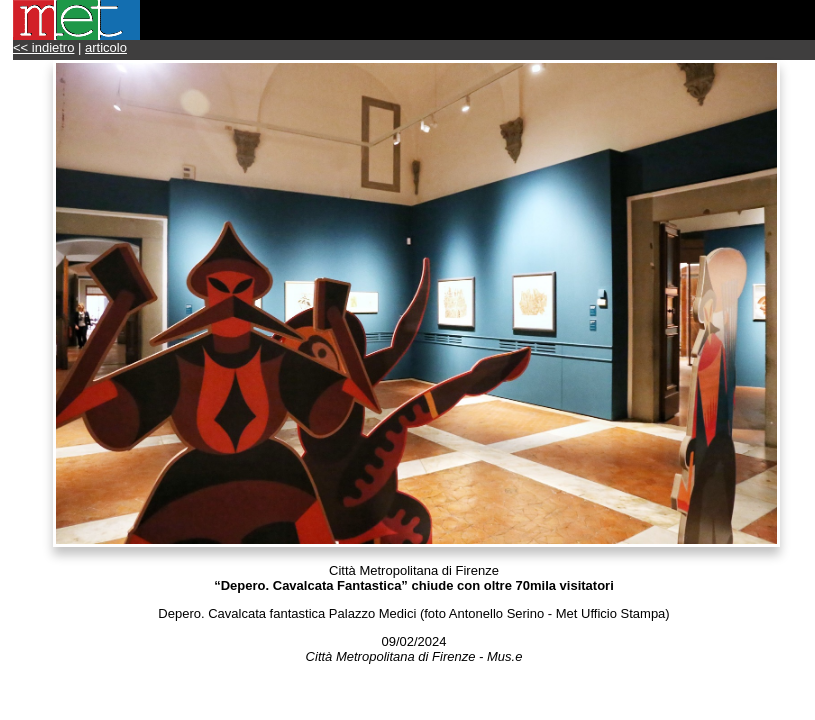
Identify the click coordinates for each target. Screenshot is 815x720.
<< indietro (43, 47)
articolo (106, 47)
